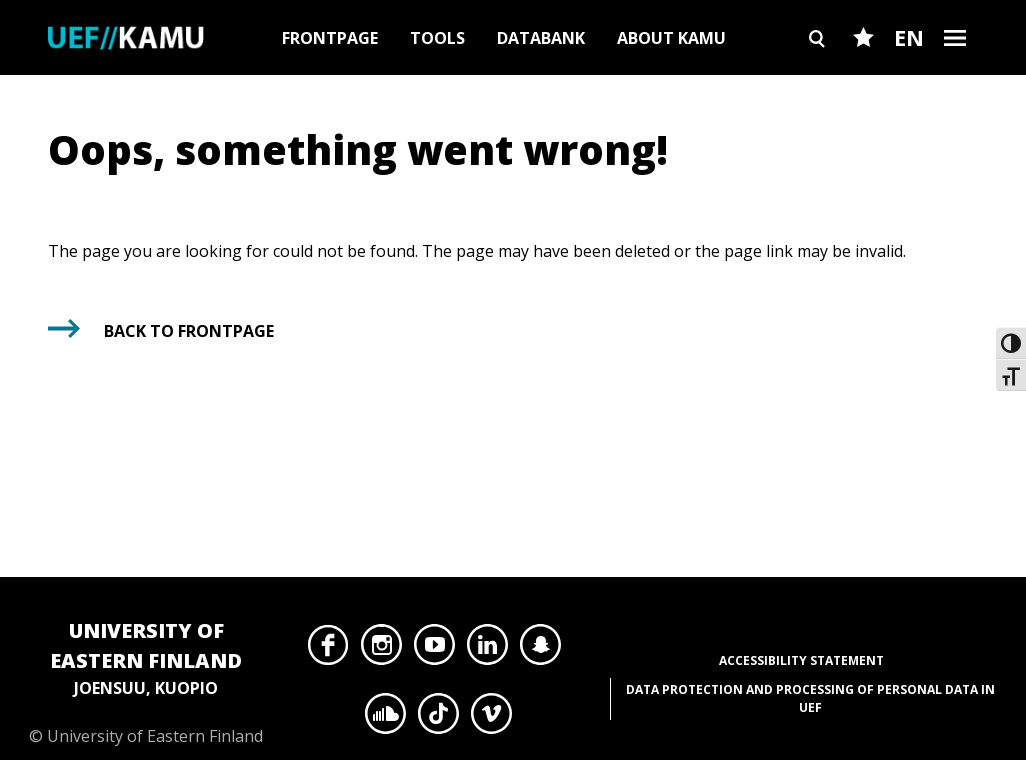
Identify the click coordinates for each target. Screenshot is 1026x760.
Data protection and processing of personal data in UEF (810, 698)
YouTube (434, 650)
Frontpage (330, 38)
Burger (955, 72)
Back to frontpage (189, 331)
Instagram (381, 650)
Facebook (328, 650)
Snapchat (540, 650)
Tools (437, 38)
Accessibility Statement (801, 660)
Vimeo (491, 719)
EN (909, 37)
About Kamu (671, 38)
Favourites (863, 72)
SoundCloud (385, 719)
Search (817, 72)
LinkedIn (487, 650)
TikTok (438, 719)
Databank (541, 38)
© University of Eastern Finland (146, 681)
